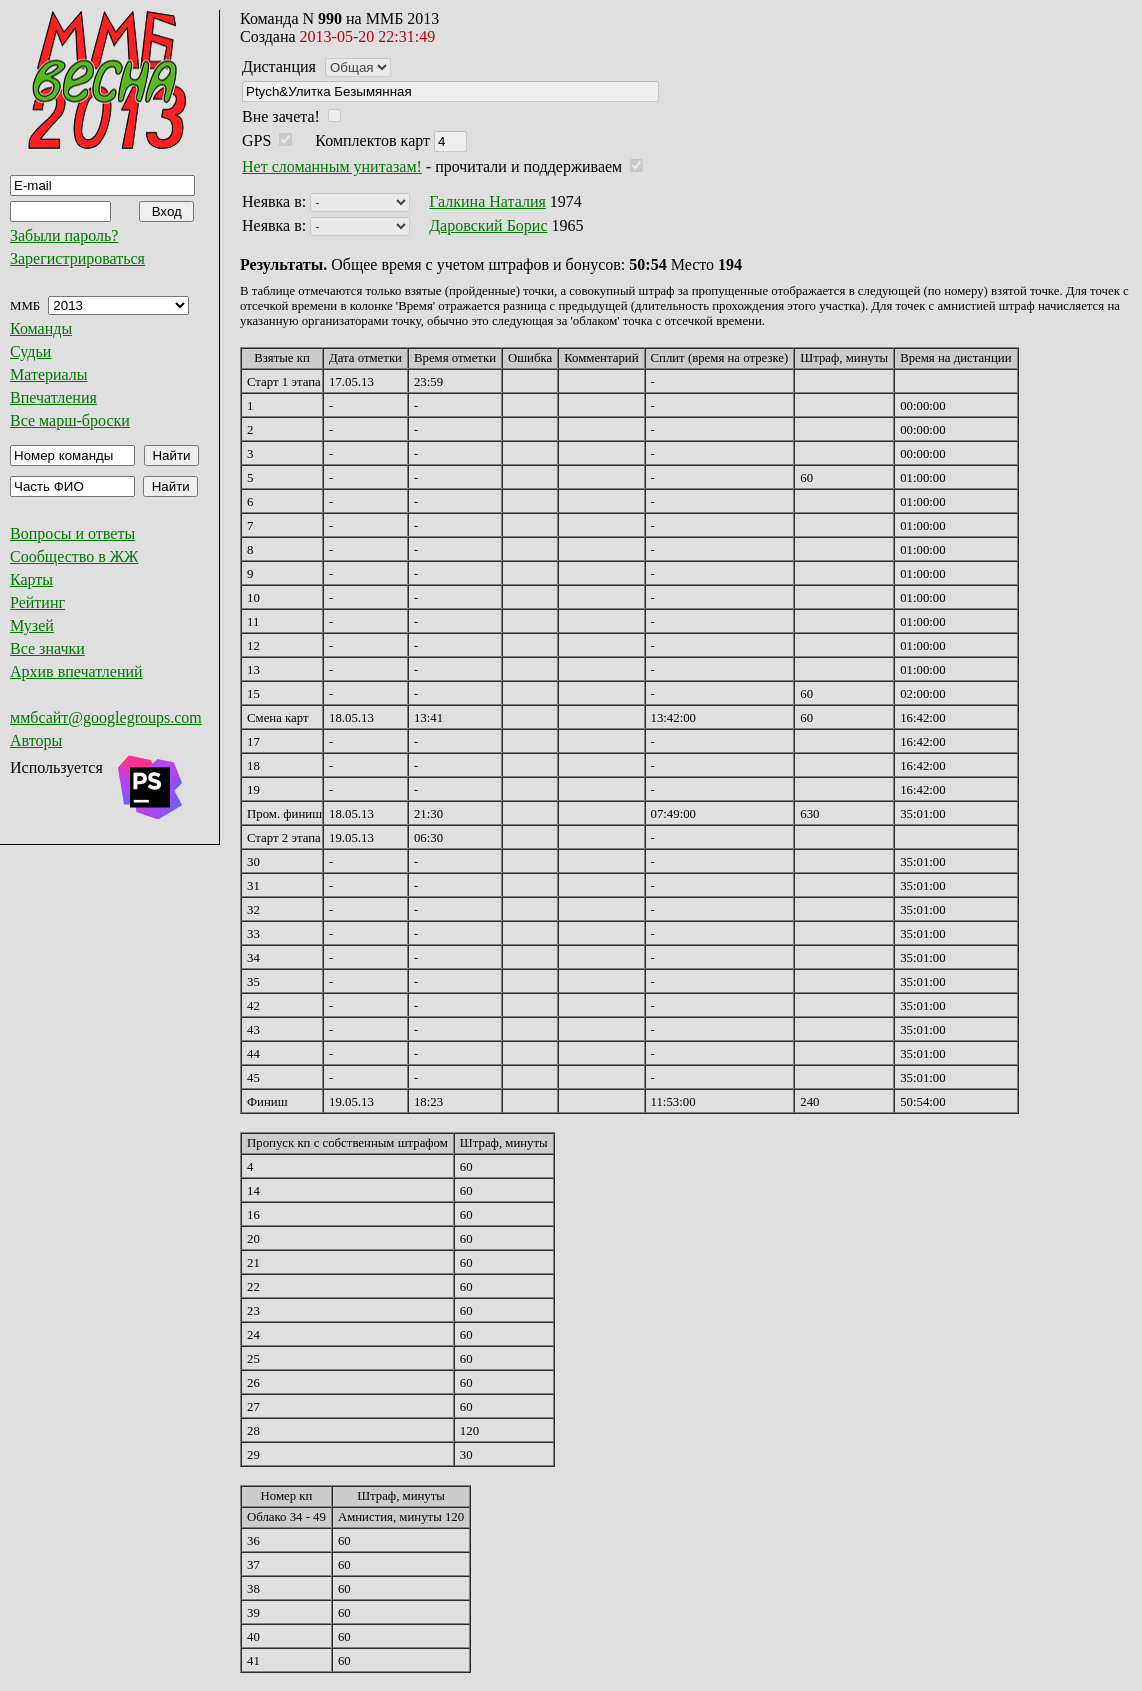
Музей (32, 625)
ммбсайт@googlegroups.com (106, 717)
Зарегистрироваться (77, 258)
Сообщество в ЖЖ (74, 556)
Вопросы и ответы (72, 533)
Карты (31, 579)
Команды (41, 328)
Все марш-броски (70, 420)
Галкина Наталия (487, 201)
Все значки (47, 648)
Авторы (36, 740)
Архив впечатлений (76, 671)
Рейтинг (37, 602)
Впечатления (53, 397)
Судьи (30, 351)
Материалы (49, 374)
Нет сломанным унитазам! (332, 166)
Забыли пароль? (64, 235)
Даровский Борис (488, 225)
